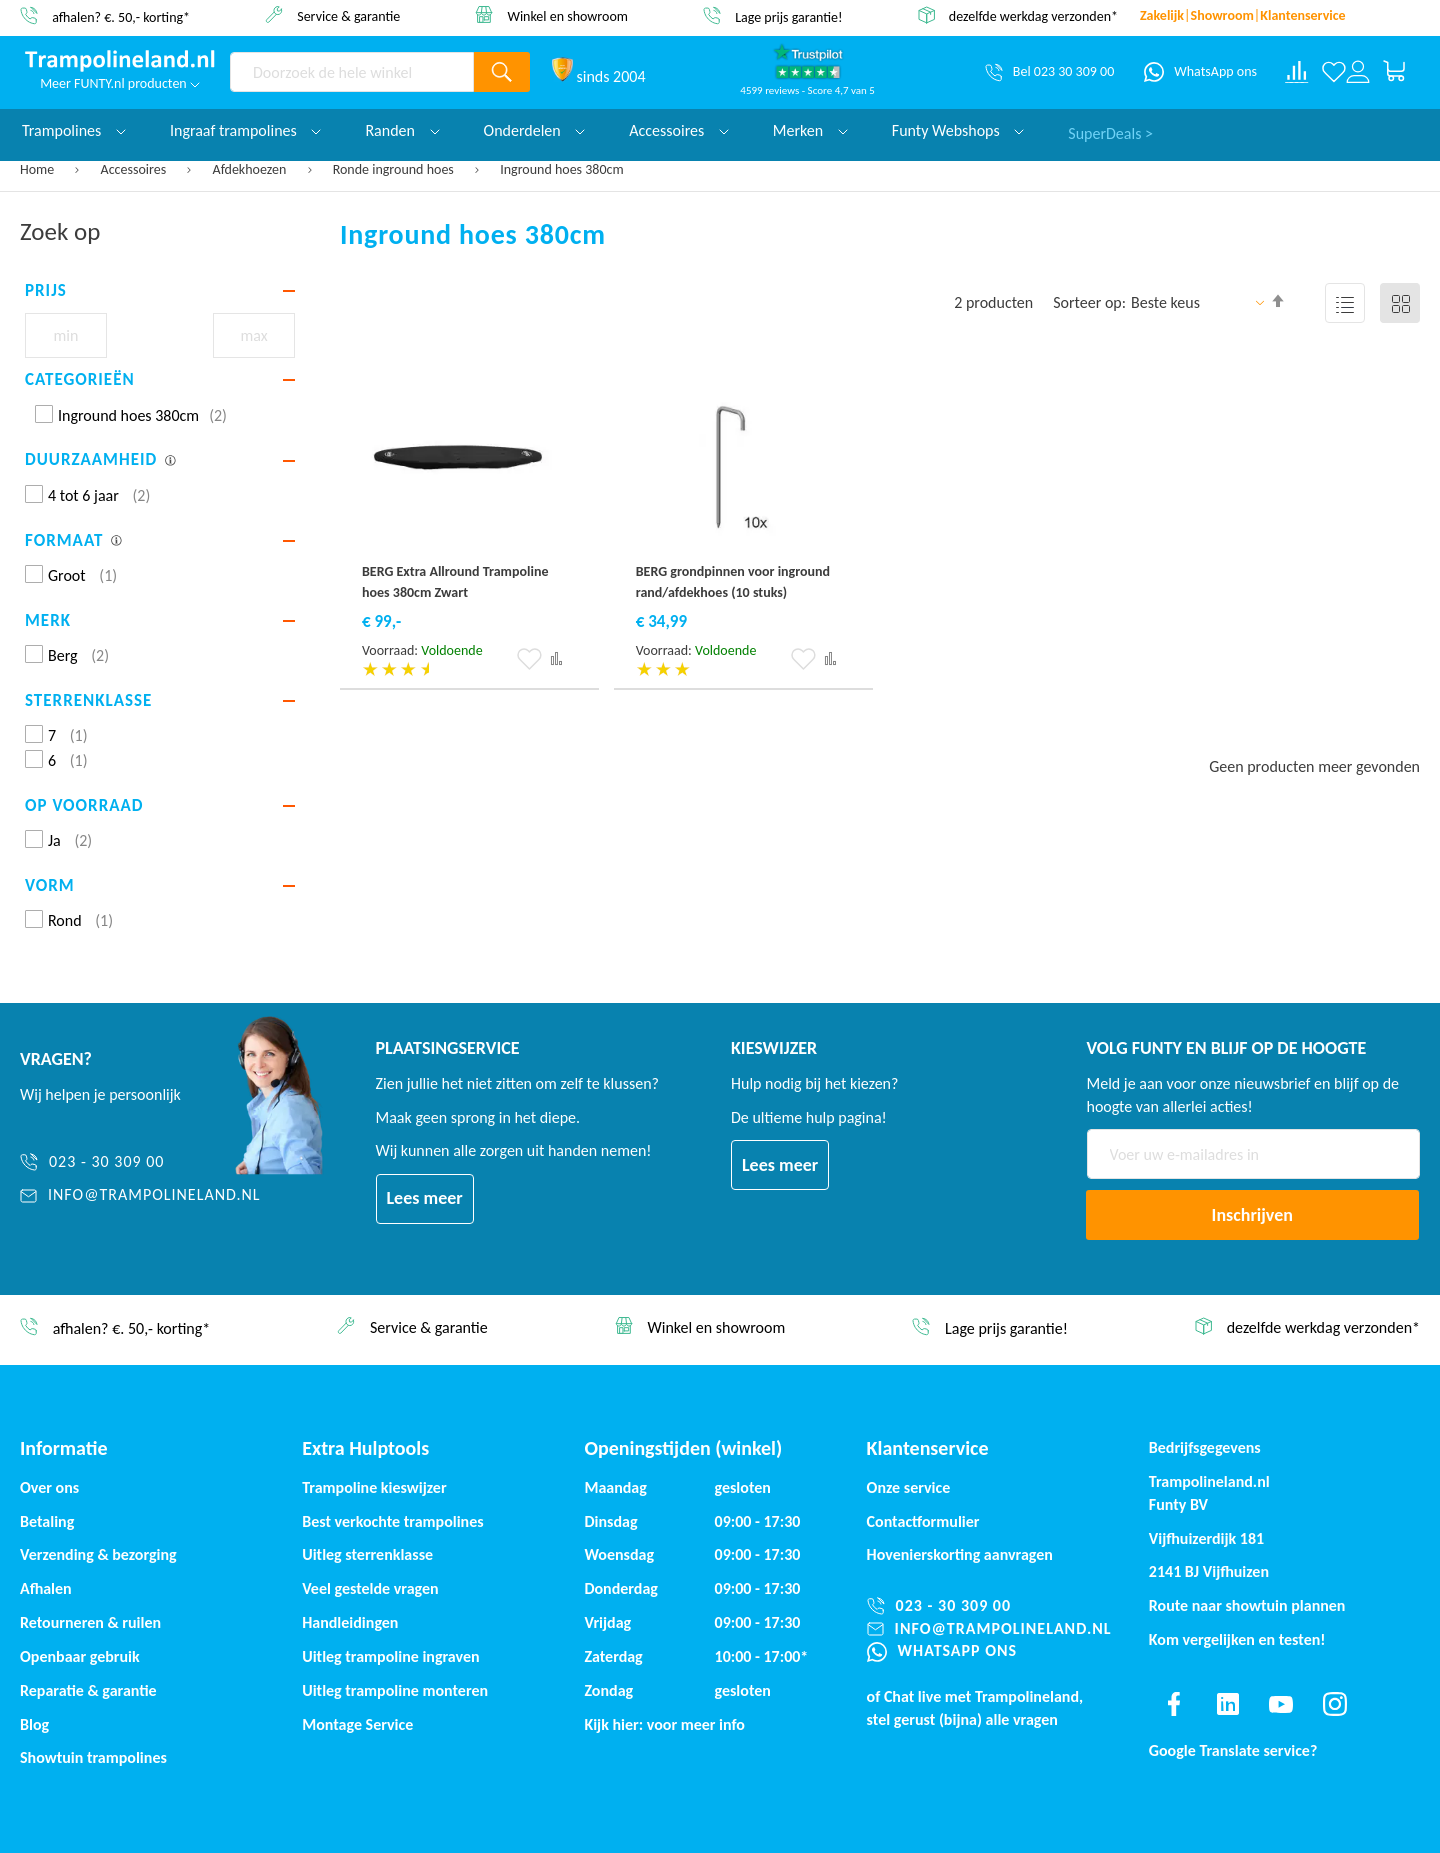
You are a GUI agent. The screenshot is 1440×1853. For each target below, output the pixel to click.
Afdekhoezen (251, 169)
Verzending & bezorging (98, 1554)
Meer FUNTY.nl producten (120, 83)
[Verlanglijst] (1334, 72)
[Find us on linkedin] (1227, 1704)
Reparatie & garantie (88, 1690)
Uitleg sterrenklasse (367, 1554)
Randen (402, 130)
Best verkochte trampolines (392, 1521)
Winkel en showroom (567, 15)
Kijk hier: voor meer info (664, 1724)
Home (38, 169)
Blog (34, 1724)
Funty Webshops (958, 130)
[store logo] (120, 61)
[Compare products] (1297, 72)
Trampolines (74, 130)
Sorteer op (1087, 302)
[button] (529, 659)
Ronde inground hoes (395, 169)
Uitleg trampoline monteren (395, 1690)
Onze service (909, 1487)
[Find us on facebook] (1174, 1704)
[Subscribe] (1253, 1215)
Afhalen (46, 1588)
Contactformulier (923, 1521)
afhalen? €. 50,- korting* (121, 16)
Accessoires (135, 169)
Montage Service (357, 1724)
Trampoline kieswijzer (374, 1487)
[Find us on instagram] (1335, 1704)
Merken (810, 130)
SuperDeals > (1110, 130)
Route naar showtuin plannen (1247, 1605)
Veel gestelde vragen (370, 1588)
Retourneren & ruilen (90, 1622)
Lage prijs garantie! (789, 16)
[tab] (160, 291)
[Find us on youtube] (1281, 1704)
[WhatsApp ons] (1200, 72)
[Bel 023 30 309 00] (1049, 72)
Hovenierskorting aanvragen (960, 1554)
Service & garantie (348, 15)
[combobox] (352, 72)
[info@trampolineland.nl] (140, 1195)
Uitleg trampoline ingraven (390, 1656)
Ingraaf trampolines (245, 130)
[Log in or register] (1358, 72)
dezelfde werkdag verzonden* (1033, 16)
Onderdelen (535, 130)
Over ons (49, 1487)
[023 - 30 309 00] (140, 1162)
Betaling (47, 1521)
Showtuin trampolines (93, 1757)
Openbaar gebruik (80, 1656)
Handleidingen (350, 1622)
